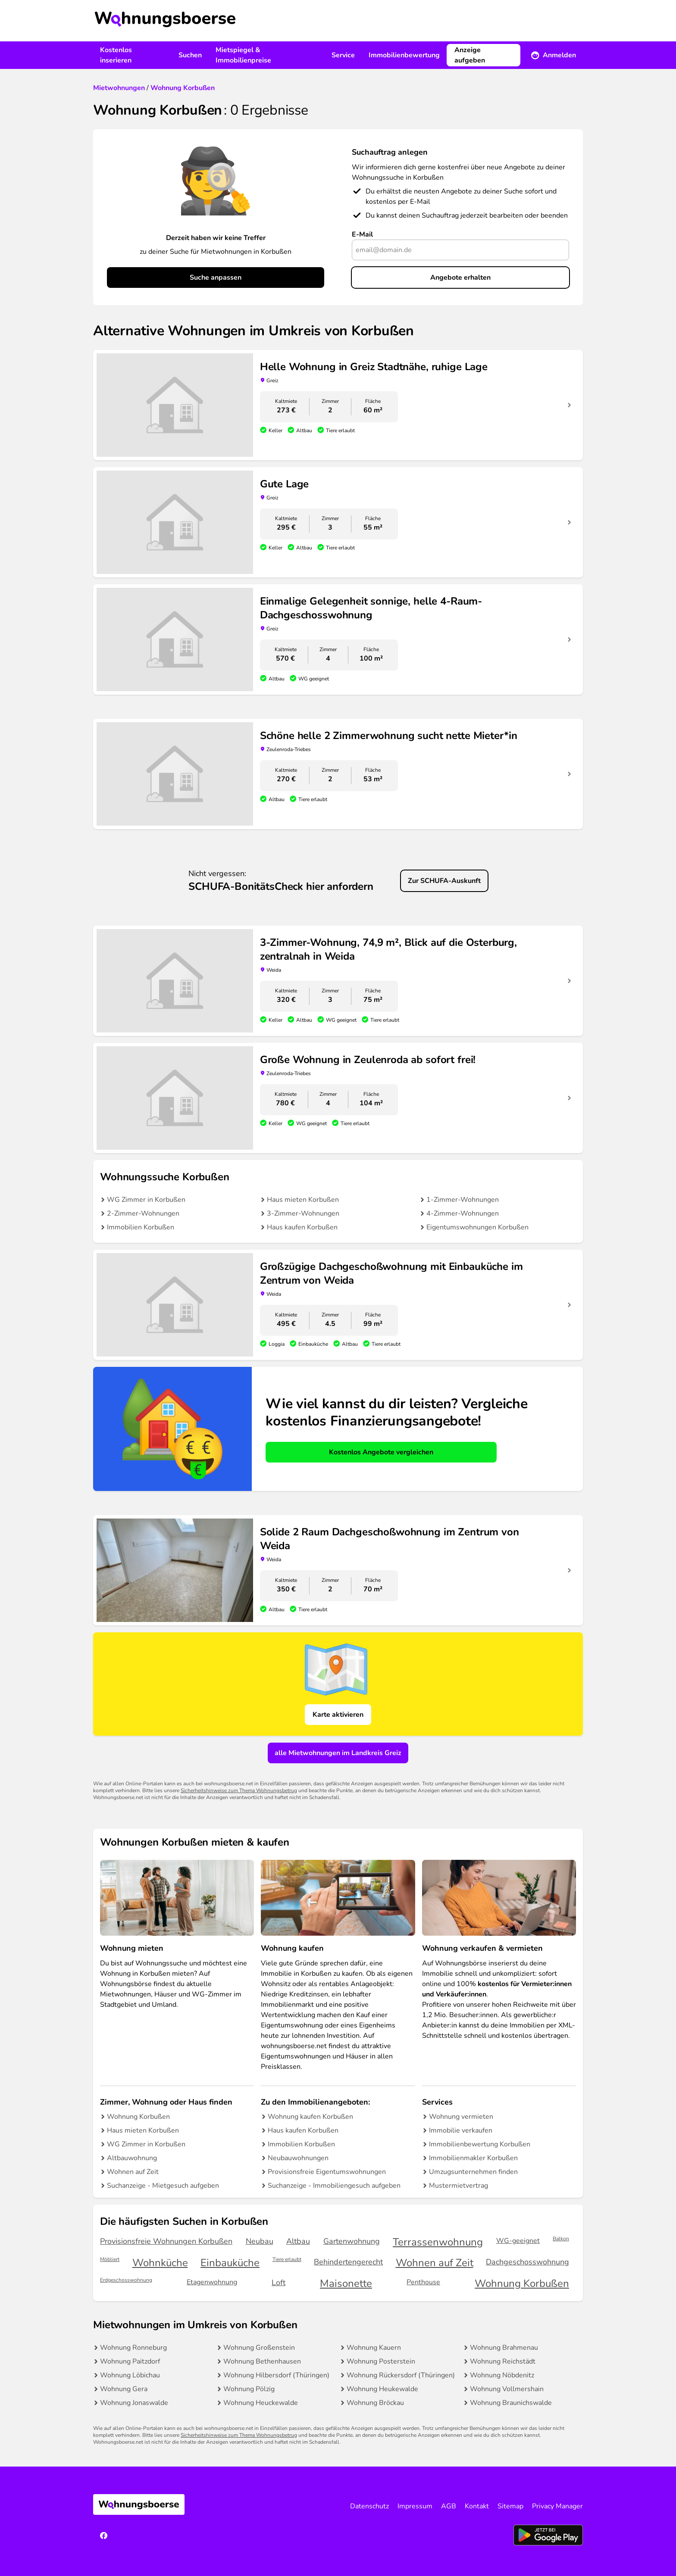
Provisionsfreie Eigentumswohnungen (327, 2172)
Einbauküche (230, 2263)
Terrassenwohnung (438, 2242)
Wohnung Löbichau (130, 2375)
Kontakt (477, 2506)
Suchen (190, 55)
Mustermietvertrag (458, 2185)
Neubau (259, 2241)
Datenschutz (369, 2506)
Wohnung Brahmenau (504, 2347)
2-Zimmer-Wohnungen (143, 1213)
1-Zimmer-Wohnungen (462, 1199)
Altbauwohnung (132, 2158)
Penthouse (423, 2282)
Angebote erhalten (460, 277)
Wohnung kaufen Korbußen (310, 2116)
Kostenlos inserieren (116, 55)
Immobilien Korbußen (140, 1227)
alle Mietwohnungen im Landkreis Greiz (338, 1753)
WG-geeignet (518, 2240)
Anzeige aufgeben (469, 55)
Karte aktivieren (338, 1714)
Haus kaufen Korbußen (302, 1227)
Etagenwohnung (212, 2282)
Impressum (414, 2506)
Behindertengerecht (348, 2262)
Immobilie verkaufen (460, 2130)
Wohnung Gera (123, 2389)
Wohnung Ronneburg (133, 2347)
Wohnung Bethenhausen (262, 2361)
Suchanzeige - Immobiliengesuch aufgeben (334, 2185)
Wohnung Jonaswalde (134, 2403)
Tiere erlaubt (286, 2259)
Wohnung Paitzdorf (130, 2361)
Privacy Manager (557, 2506)
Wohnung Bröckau (375, 2403)
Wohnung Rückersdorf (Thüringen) (401, 2375)
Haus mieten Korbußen (303, 1199)
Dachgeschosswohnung (527, 2262)
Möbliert (109, 2259)
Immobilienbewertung (404, 55)
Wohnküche (160, 2263)
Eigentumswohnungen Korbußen (477, 1227)
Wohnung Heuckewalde (260, 2403)
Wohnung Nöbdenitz (502, 2375)
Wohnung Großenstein (259, 2347)
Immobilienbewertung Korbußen (479, 2144)
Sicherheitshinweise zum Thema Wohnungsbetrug (239, 1790)
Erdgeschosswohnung (126, 2280)
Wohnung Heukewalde (382, 2389)
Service (343, 55)
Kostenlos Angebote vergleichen (381, 1452)
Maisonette (346, 2283)
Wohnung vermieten (461, 2116)
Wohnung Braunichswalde (511, 2403)
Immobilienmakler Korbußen (473, 2158)
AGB (448, 2506)
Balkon (561, 2239)
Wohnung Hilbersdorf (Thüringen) (276, 2375)
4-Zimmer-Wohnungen (462, 1213)
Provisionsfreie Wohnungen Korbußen (166, 2241)
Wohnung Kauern (374, 2347)
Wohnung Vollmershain (507, 2389)
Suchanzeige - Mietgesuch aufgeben (163, 2185)
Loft (278, 2282)
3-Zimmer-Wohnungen (303, 1213)
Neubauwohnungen (298, 2158)
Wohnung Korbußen (138, 2116)
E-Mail (362, 234)
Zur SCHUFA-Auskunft (444, 881)
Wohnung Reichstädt (502, 2361)
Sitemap (510, 2506)
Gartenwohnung (351, 2241)
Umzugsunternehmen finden (473, 2172)
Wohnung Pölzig (249, 2389)
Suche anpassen (215, 277)
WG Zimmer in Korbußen (146, 1199)
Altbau (298, 2241)
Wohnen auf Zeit (133, 2172)
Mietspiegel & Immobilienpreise (243, 55)
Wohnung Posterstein (381, 2361)
